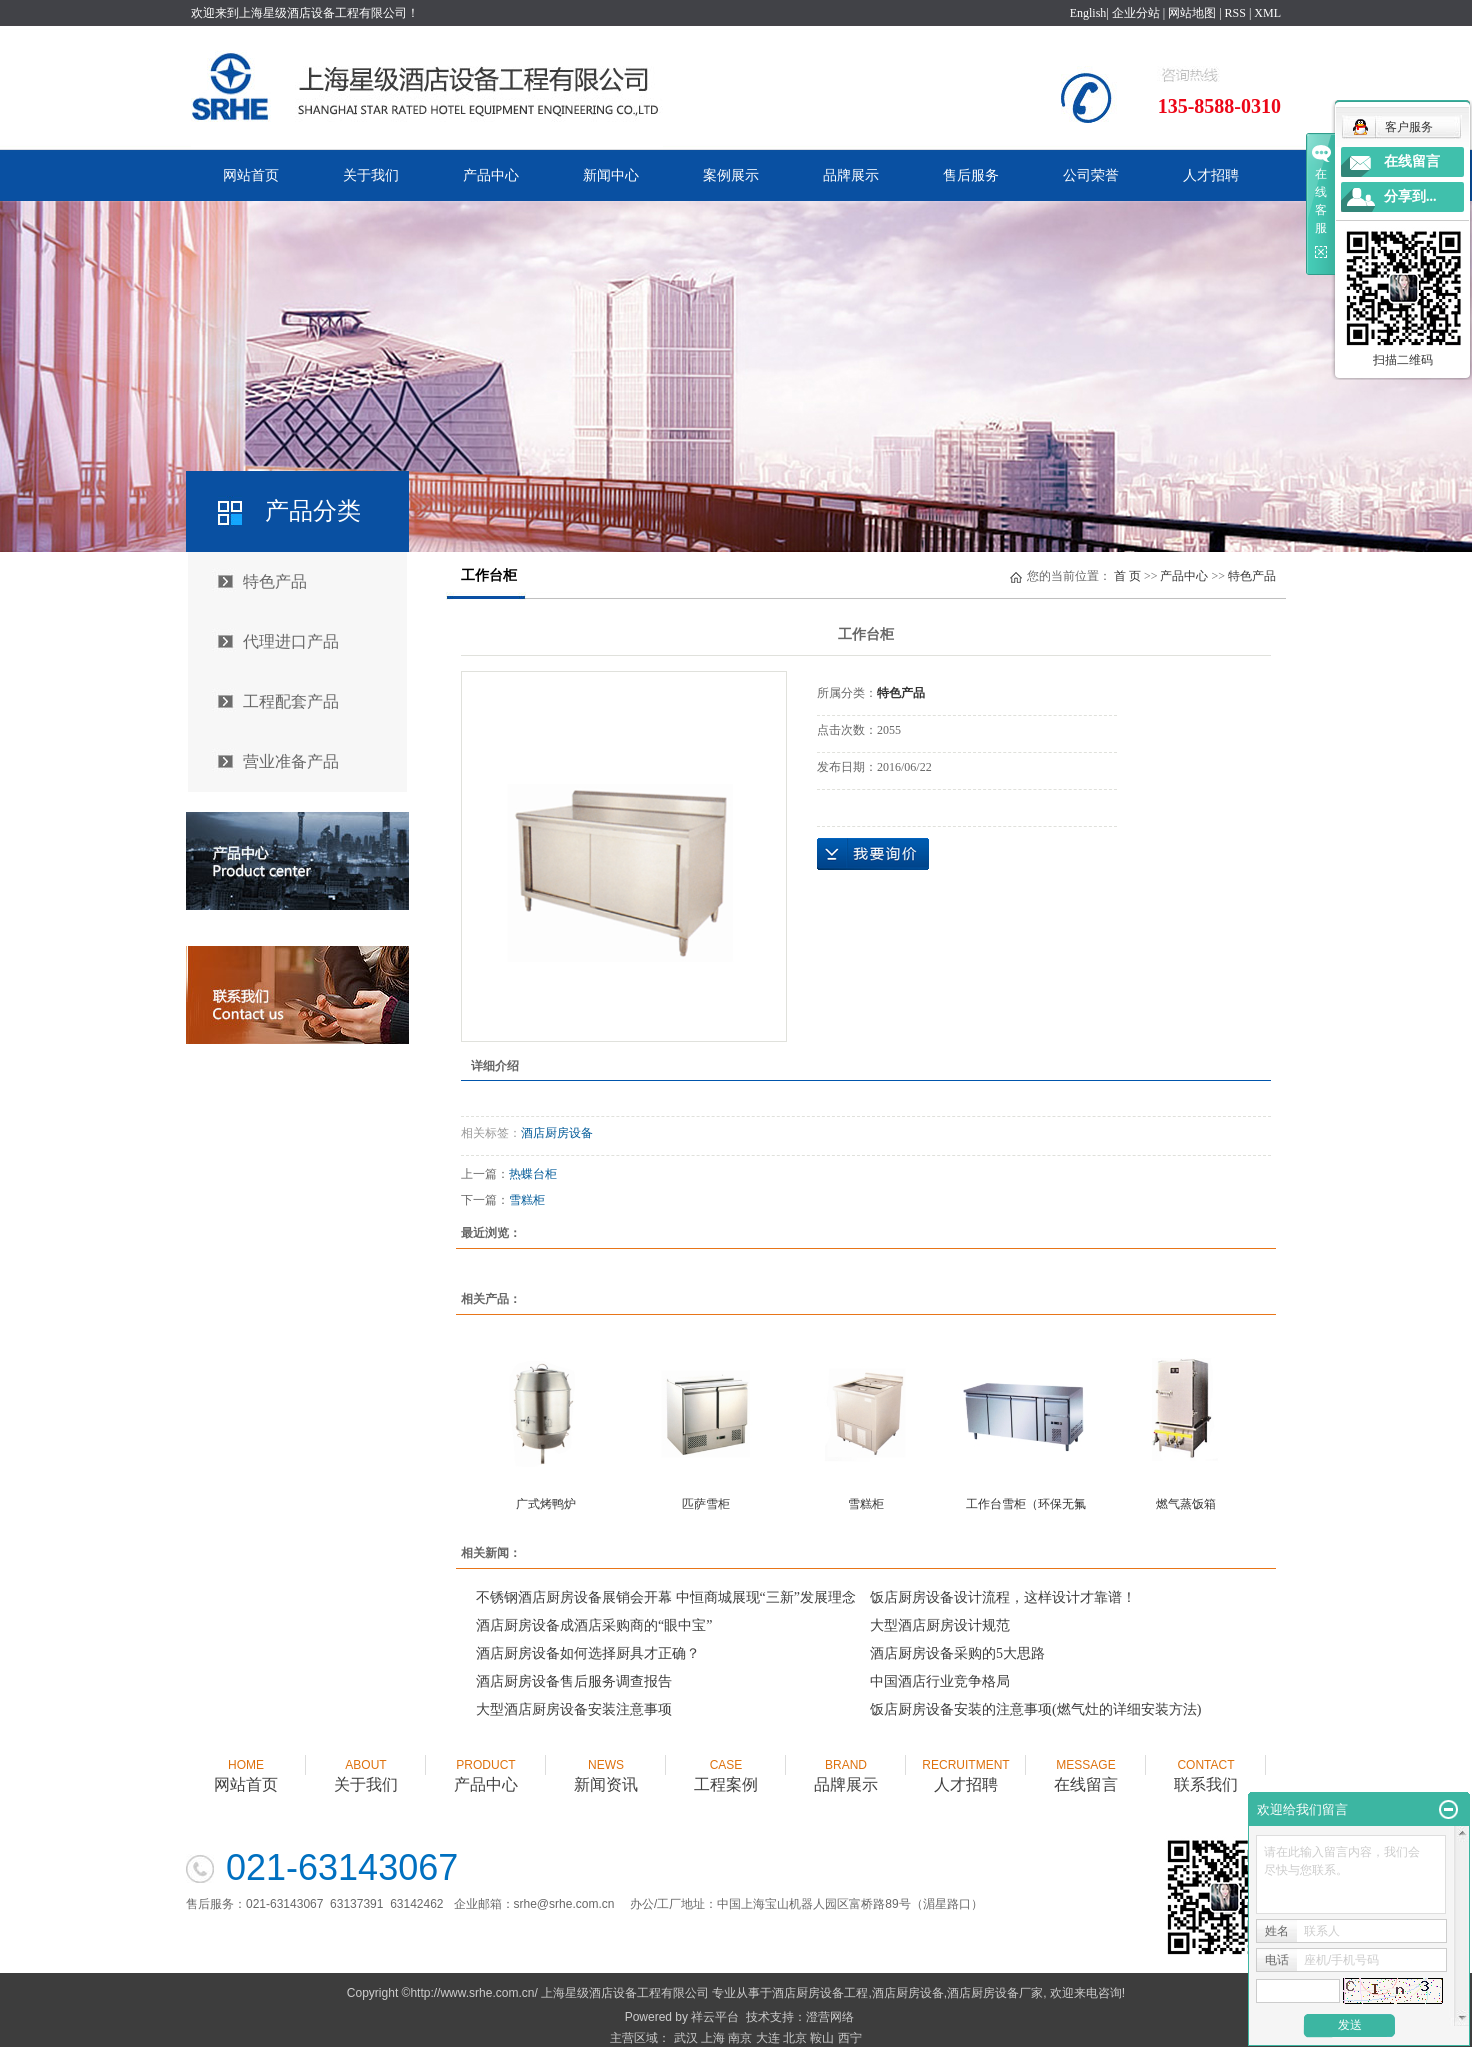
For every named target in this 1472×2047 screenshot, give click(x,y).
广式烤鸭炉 (546, 1504)
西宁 (850, 2038)
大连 (768, 2038)
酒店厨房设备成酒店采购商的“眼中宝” (594, 1625)
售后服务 (971, 175)
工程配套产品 (291, 701)
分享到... (1410, 196)
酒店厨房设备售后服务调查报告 (574, 1681)
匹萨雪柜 (706, 1504)
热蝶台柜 (533, 1174)
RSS (1235, 13)
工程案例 (726, 1766)
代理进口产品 (291, 641)
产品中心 (491, 175)
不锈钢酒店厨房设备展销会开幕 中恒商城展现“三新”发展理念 (666, 1597)
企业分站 (1136, 13)
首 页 (1127, 576)
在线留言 (1086, 1766)
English (1088, 13)
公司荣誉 (1091, 175)
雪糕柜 (527, 1200)
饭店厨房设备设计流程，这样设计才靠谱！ (1003, 1597)
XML (1267, 13)
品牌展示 (851, 175)
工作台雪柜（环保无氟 (1026, 1504)
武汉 (686, 2038)
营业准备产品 (291, 761)
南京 (740, 2038)
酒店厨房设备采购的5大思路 (957, 1653)
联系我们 (1206, 1766)
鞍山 (822, 2038)
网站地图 (1192, 13)
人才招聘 (1211, 175)
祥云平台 (715, 2017)
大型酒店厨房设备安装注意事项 (574, 1709)
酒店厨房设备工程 (820, 1993)
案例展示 (731, 175)
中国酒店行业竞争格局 (940, 1681)
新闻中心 (611, 175)
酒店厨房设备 (557, 1133)
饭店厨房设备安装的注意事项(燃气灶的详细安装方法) (1035, 1709)
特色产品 (275, 581)
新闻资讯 (606, 1766)
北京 (795, 2038)
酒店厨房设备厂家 (995, 1993)
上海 (713, 2038)
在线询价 (873, 854)
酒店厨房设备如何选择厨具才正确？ (588, 1653)
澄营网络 (830, 2017)
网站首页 (251, 175)
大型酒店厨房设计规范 (940, 1625)
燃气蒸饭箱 (1186, 1504)
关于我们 (371, 175)
